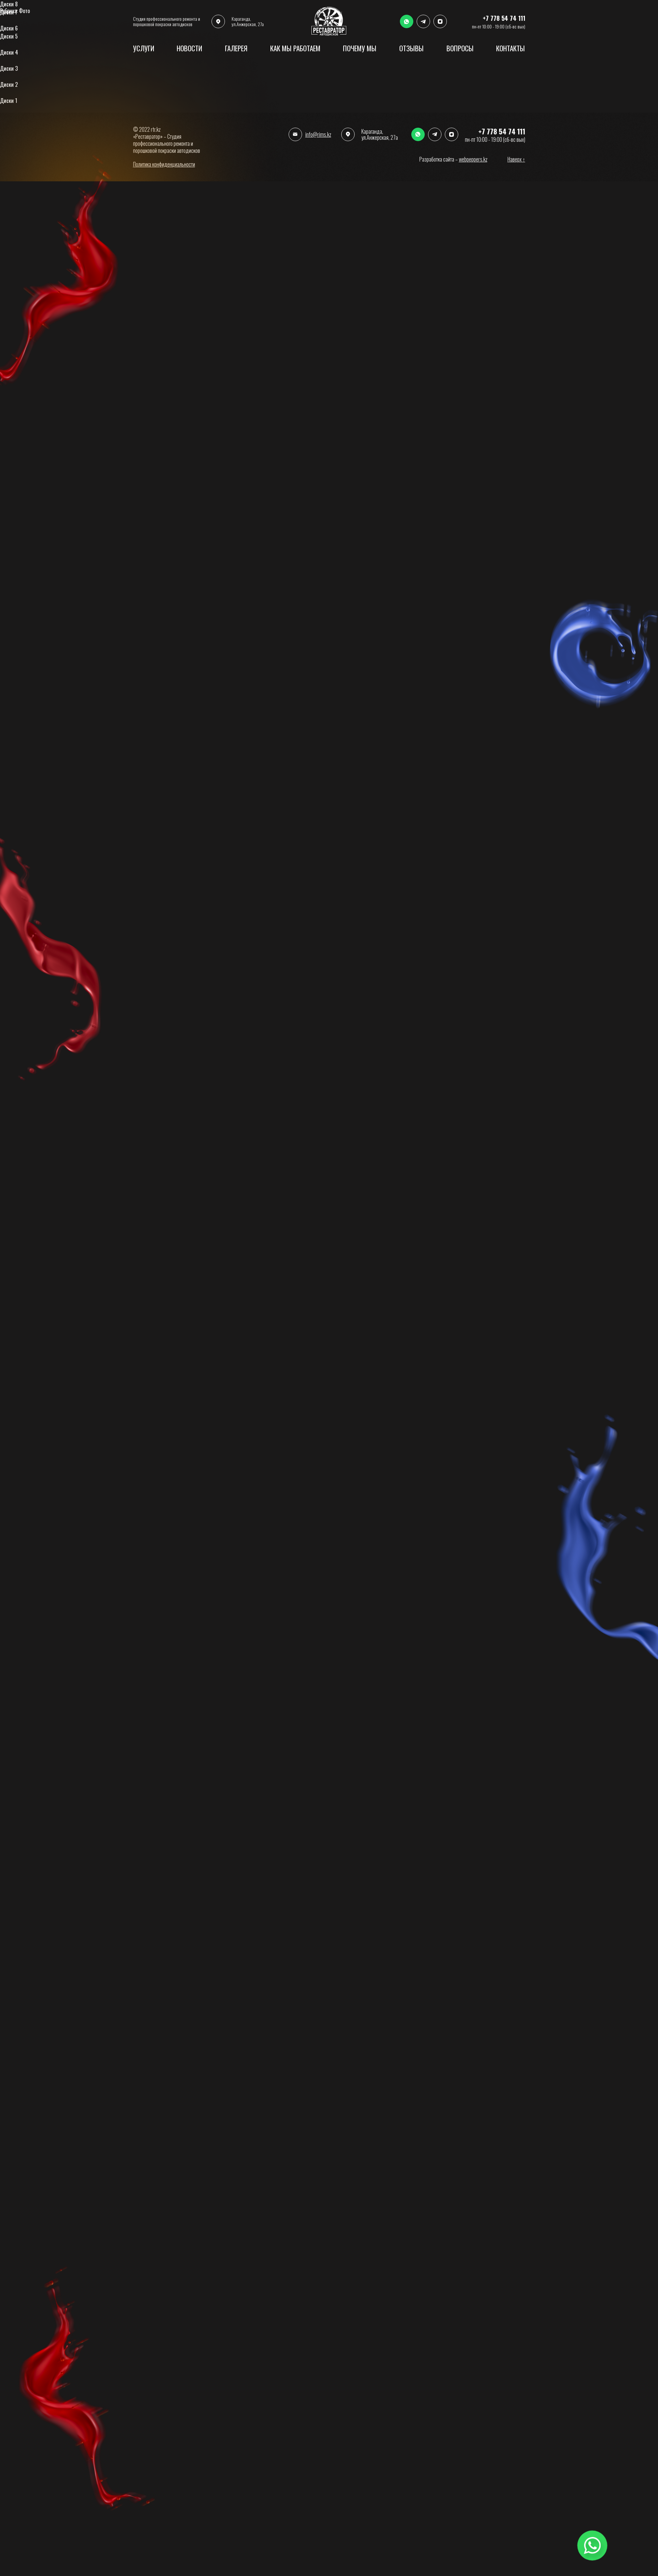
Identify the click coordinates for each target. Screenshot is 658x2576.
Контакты (510, 48)
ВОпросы (460, 48)
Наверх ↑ (516, 159)
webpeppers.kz (473, 159)
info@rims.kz (318, 134)
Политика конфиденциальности (164, 164)
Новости (189, 48)
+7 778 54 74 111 (501, 131)
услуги (143, 48)
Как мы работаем (295, 48)
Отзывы (411, 48)
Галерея (236, 48)
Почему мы (359, 48)
